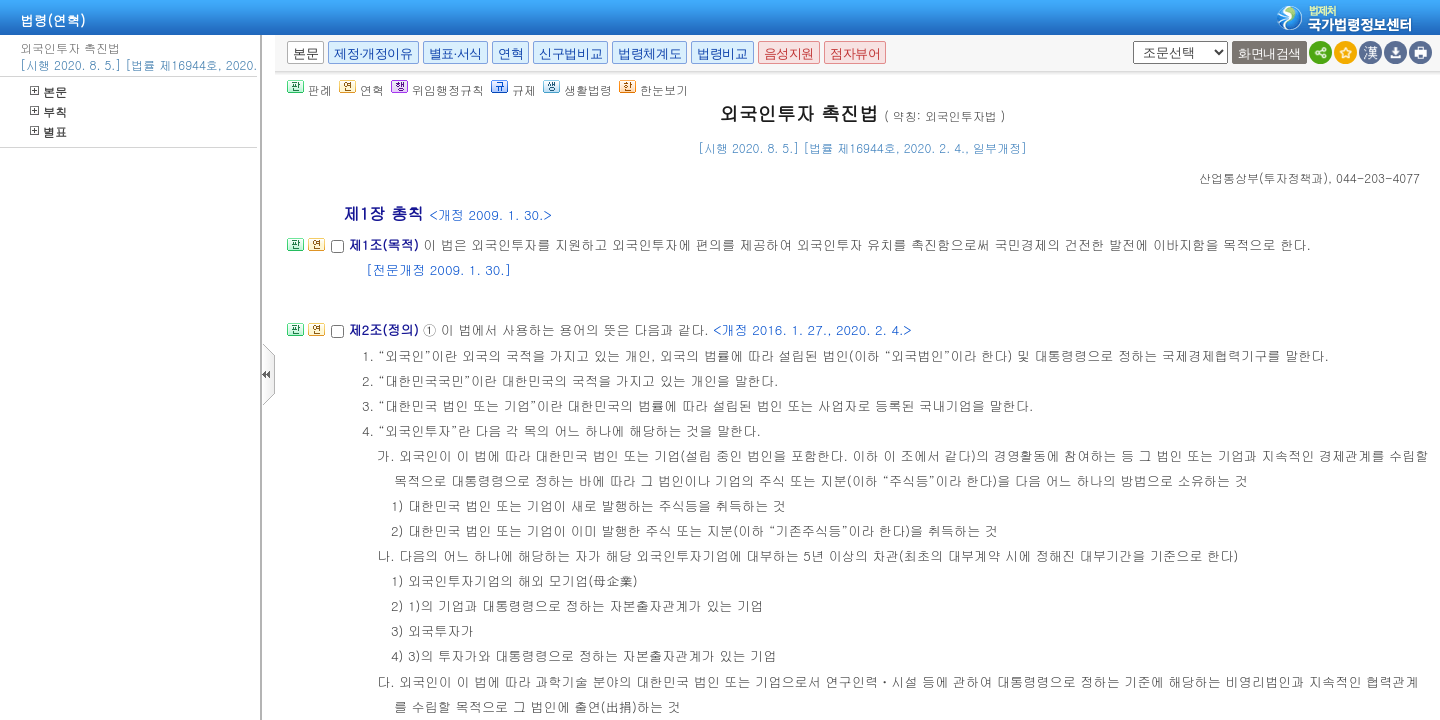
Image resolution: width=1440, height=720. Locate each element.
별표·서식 (455, 53)
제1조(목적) (385, 244)
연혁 (510, 53)
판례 (309, 89)
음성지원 (789, 53)
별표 (48, 131)
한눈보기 (653, 89)
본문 (48, 91)
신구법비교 (570, 53)
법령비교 (722, 53)
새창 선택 (1129, 41)
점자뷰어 (855, 53)
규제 (513, 89)
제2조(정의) (385, 329)
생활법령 (577, 89)
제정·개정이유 (373, 53)
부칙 (48, 111)
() (1263, 177)
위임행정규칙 (437, 89)
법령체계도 (649, 53)
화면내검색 (1269, 53)
